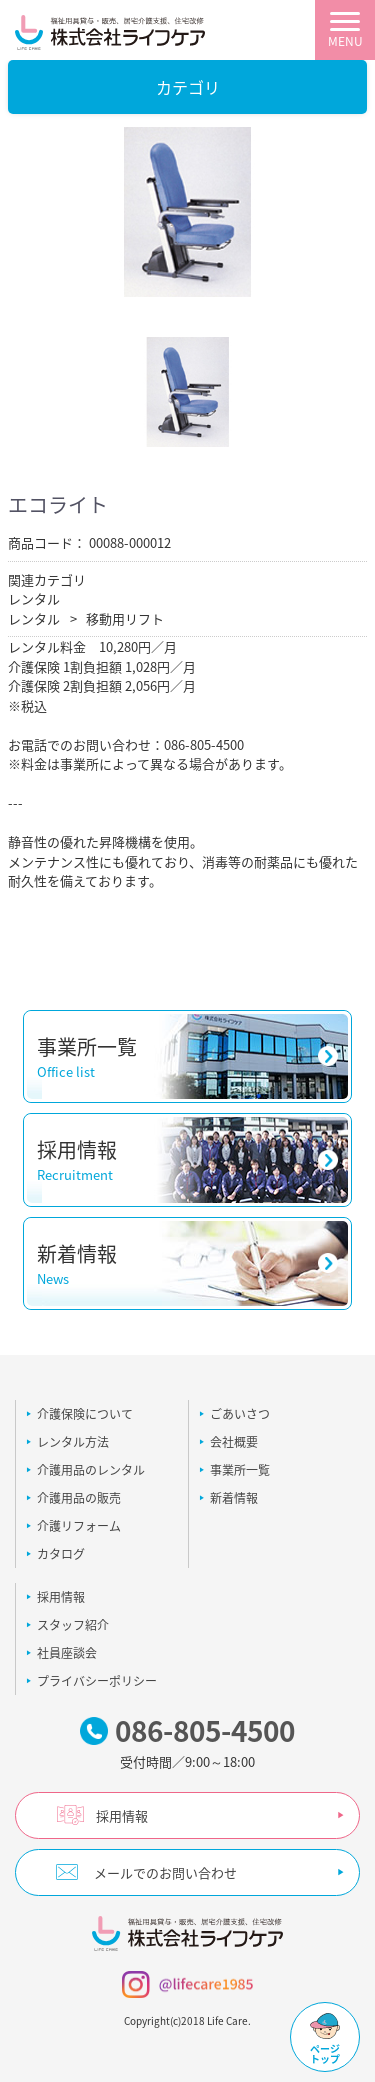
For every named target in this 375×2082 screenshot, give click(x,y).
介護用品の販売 (79, 1498)
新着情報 (234, 1498)
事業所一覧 (240, 1470)
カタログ (61, 1554)
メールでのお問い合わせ (165, 1872)
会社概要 (234, 1442)
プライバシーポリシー (97, 1681)
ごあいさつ (240, 1414)
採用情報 (61, 1597)
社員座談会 (67, 1653)
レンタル (34, 598)
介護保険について (85, 1414)
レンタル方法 (73, 1442)
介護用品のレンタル (91, 1470)
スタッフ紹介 (73, 1625)
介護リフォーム (79, 1526)
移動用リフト (125, 618)
